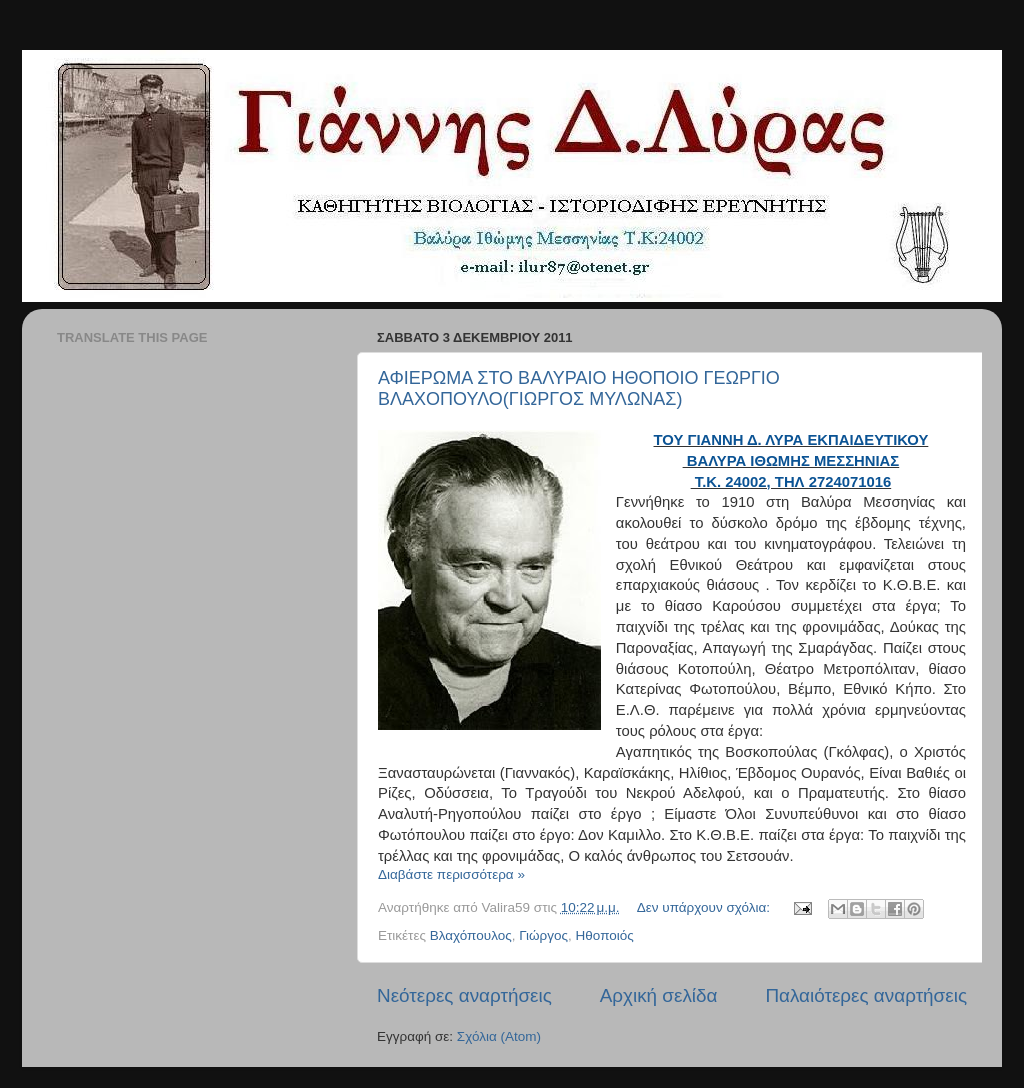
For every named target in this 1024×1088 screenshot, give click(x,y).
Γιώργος (543, 935)
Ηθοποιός (605, 935)
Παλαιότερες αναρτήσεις (866, 995)
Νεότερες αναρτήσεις (464, 995)
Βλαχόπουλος (471, 935)
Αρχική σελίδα (659, 995)
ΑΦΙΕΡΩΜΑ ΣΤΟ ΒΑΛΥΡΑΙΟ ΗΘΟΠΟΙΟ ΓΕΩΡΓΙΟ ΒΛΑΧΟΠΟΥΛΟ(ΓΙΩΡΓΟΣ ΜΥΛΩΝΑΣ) (579, 388)
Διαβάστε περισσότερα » (451, 874)
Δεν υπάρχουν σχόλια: (705, 907)
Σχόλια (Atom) (499, 1036)
